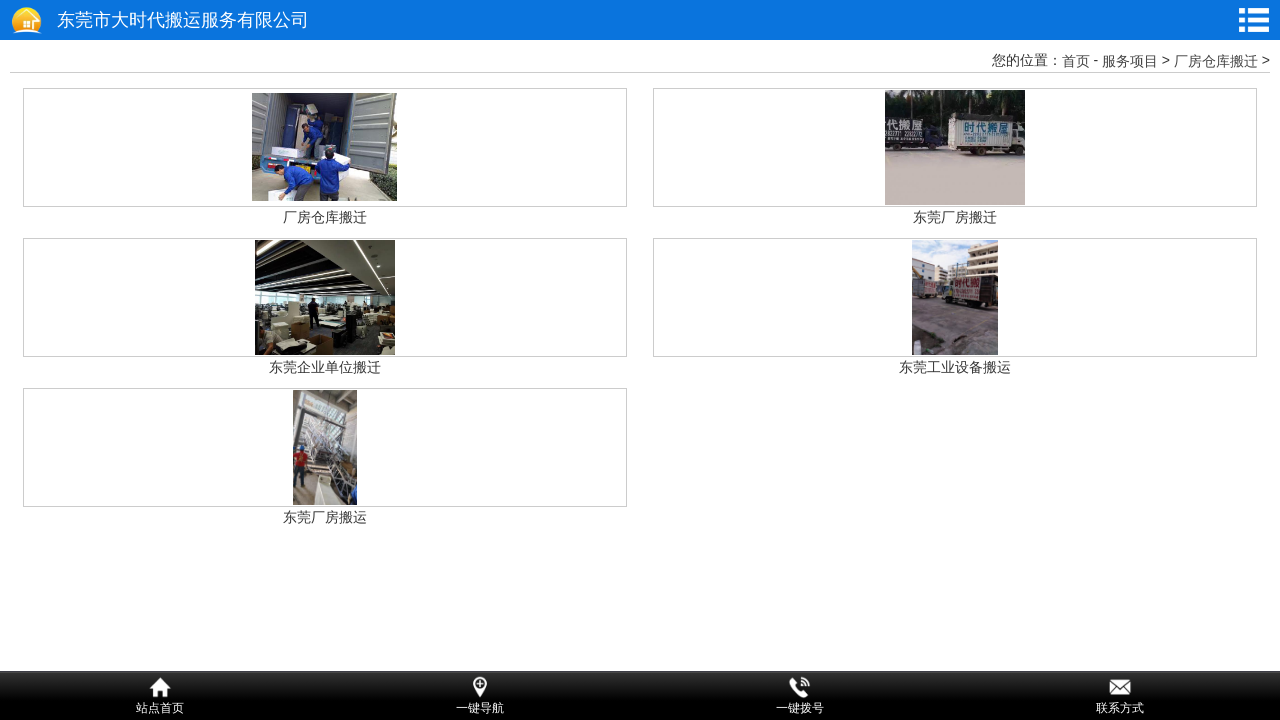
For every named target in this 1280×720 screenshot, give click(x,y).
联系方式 (1120, 708)
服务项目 (1130, 61)
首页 (1076, 61)
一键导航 (480, 708)
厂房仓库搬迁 (1216, 61)
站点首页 (160, 708)
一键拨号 (800, 708)
